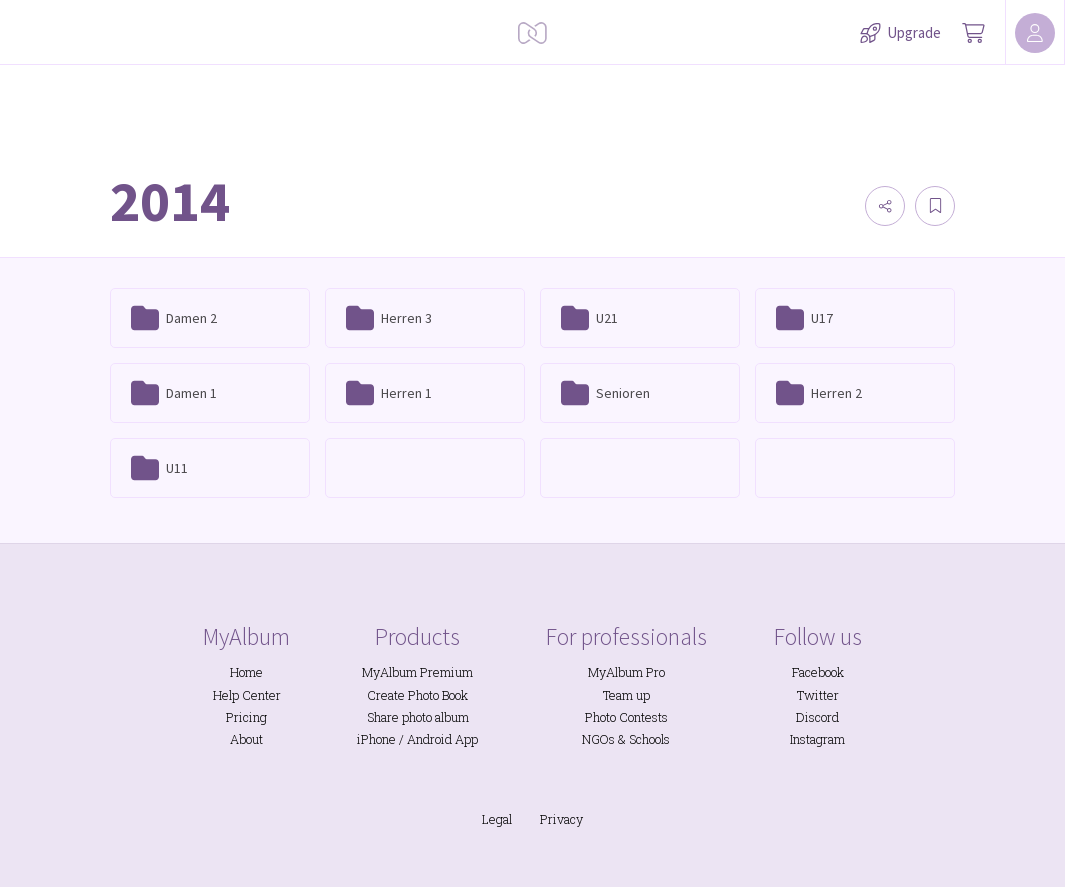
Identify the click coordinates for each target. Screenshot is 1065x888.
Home (246, 672)
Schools (649, 739)
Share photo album (418, 717)
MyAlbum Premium (417, 672)
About (246, 739)
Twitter (818, 695)
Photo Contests (626, 717)
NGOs (598, 739)
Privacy (561, 819)
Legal (497, 819)
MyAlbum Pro (626, 672)
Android (429, 739)
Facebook (818, 672)
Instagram (817, 739)
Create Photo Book (417, 695)
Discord (817, 717)
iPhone (376, 739)
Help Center (247, 695)
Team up (626, 695)
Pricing (246, 717)
